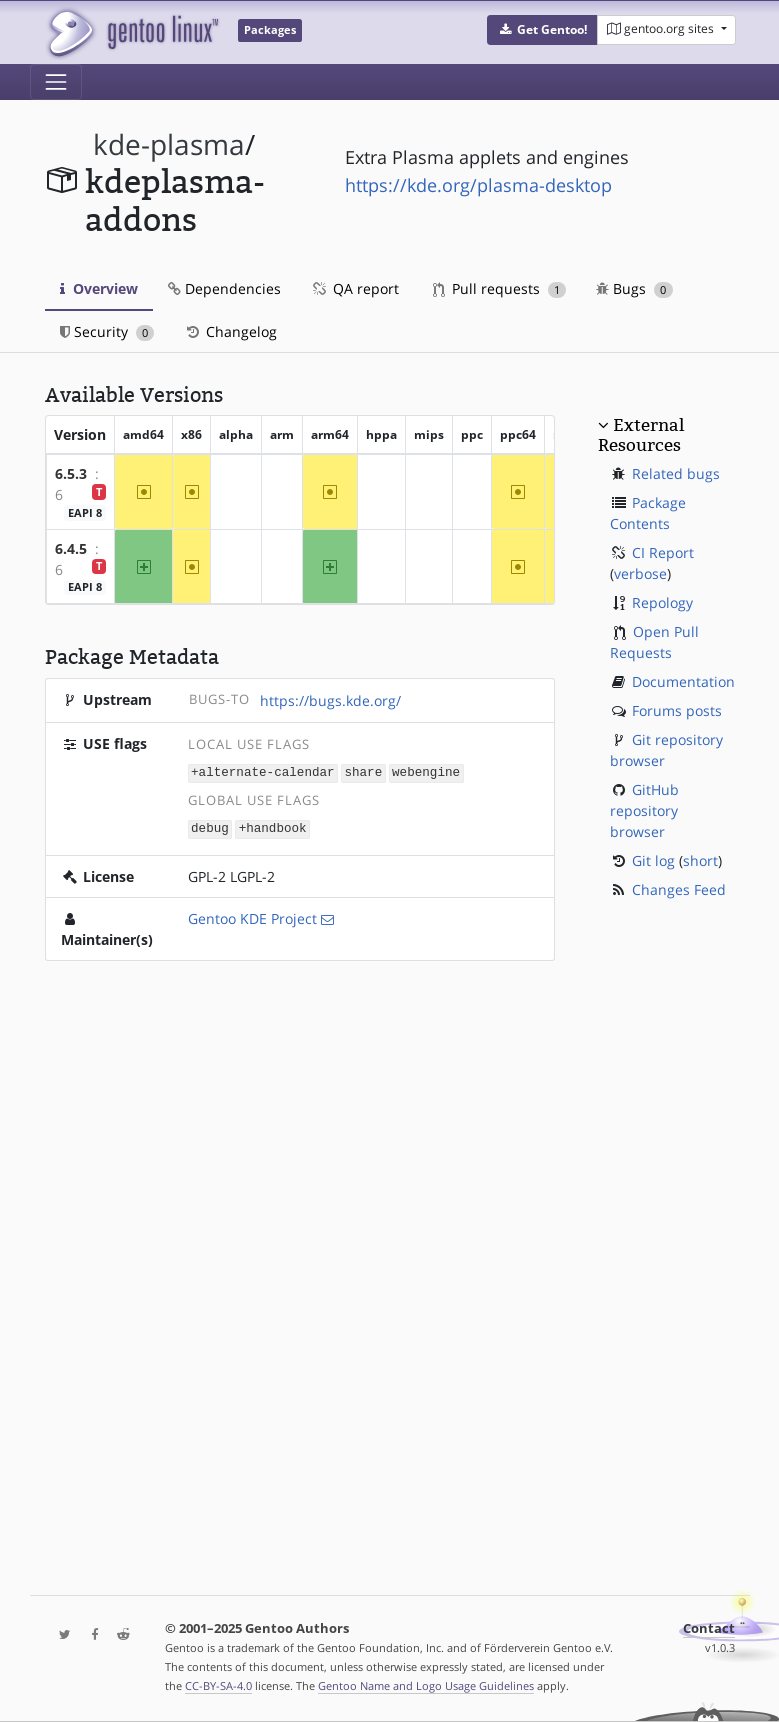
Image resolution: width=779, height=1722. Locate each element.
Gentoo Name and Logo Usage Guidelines (426, 1685)
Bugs (634, 288)
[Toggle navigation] (56, 82)
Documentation (683, 681)
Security (107, 331)
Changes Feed (679, 889)
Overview (99, 288)
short (700, 860)
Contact (709, 1628)
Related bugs (676, 473)
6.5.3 (71, 473)
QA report (355, 288)
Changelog (230, 331)
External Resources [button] (641, 435)
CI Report (663, 552)
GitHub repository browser (644, 810)
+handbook (273, 826)
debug (210, 826)
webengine (426, 771)
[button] (542, 30)
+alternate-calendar (263, 771)
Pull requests (500, 288)
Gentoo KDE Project (252, 916)
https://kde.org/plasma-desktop (478, 185)
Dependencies (224, 288)
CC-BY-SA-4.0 (218, 1685)
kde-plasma (169, 144)
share (363, 771)
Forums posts (677, 710)
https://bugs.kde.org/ (330, 700)
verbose (640, 573)
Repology (662, 602)
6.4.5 (71, 548)
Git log (653, 860)
